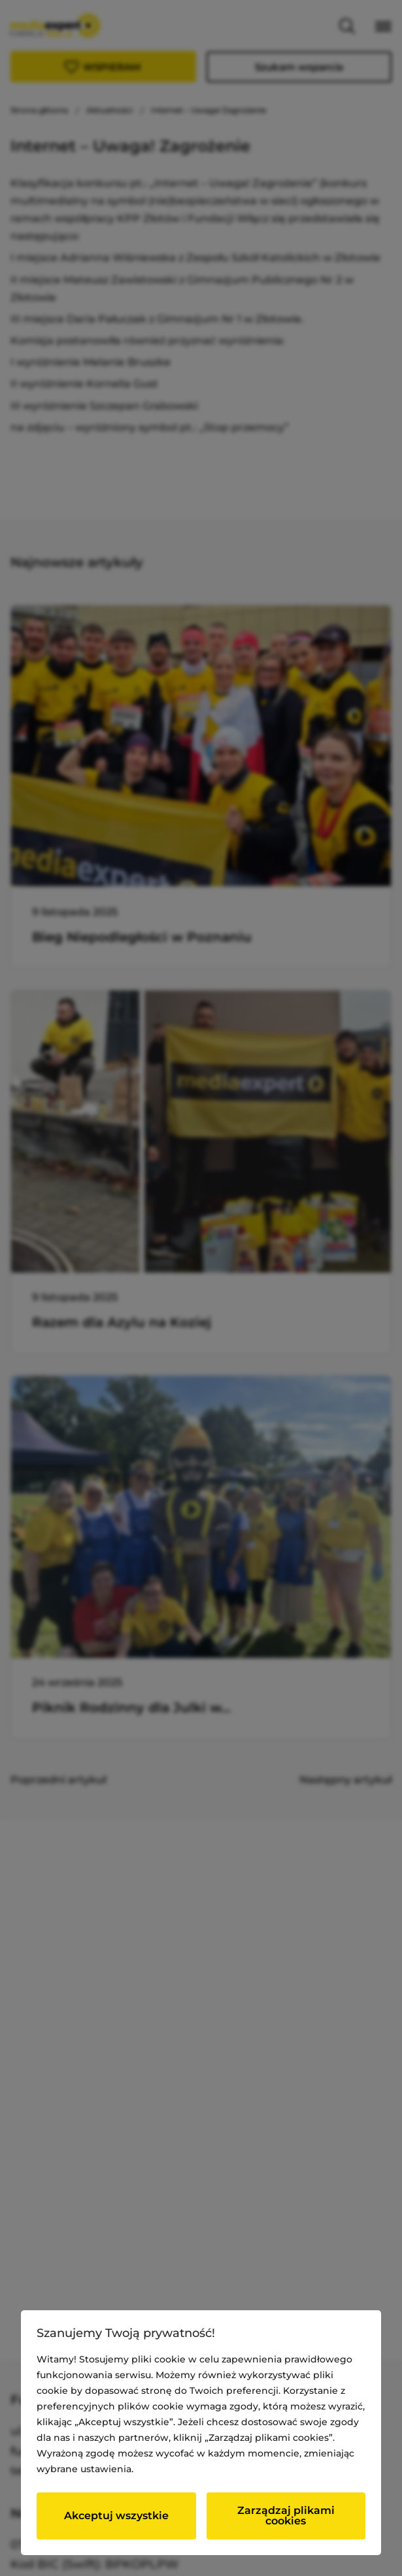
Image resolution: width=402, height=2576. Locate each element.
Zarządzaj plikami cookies (286, 2515)
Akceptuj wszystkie (116, 2515)
